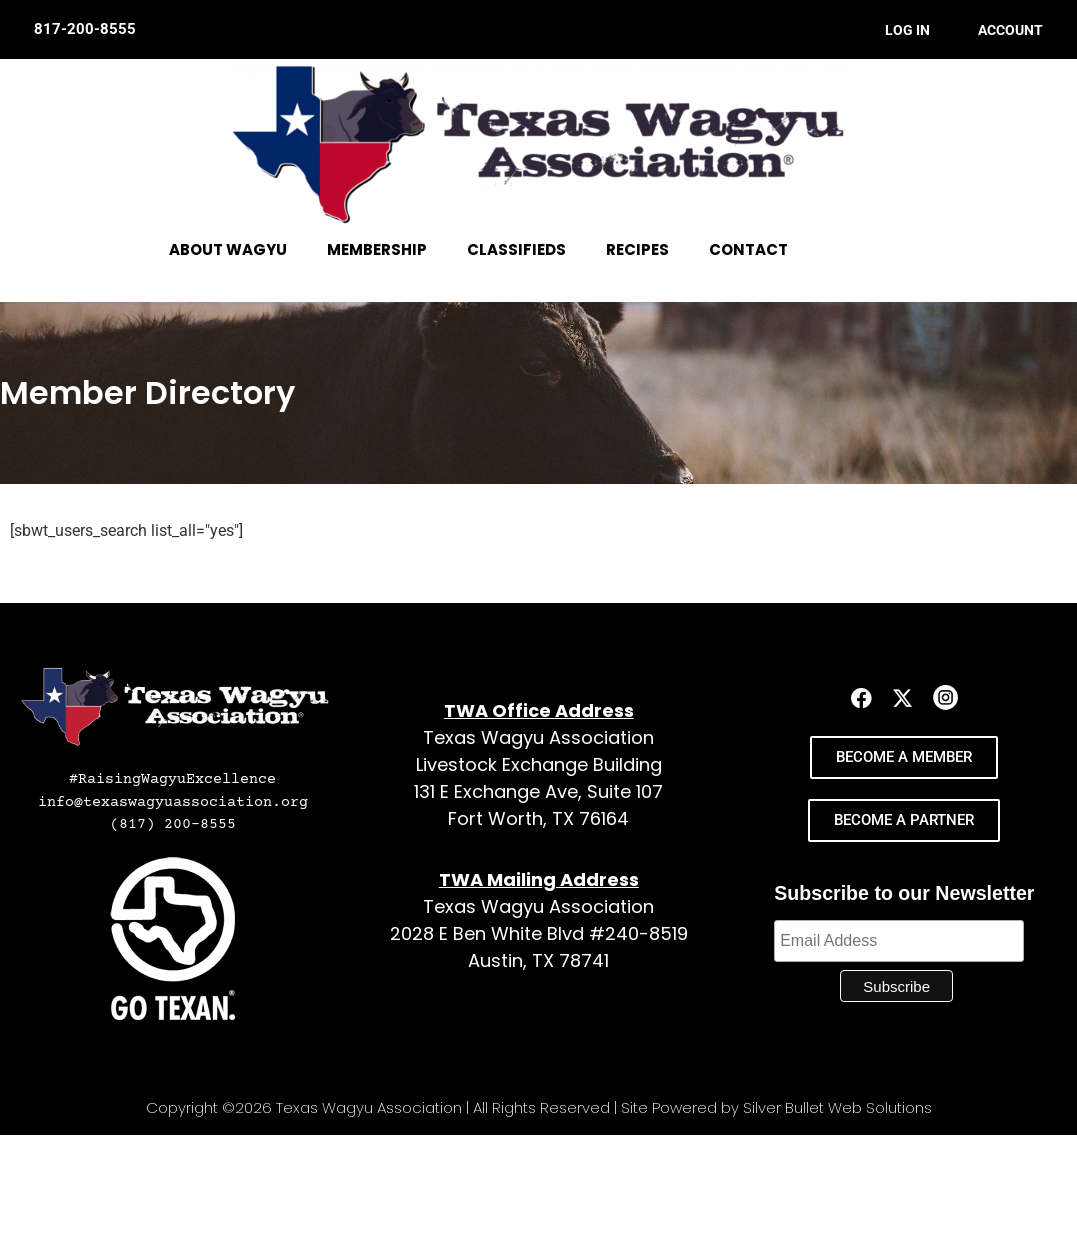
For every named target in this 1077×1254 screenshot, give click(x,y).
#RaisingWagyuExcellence (172, 779)
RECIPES (637, 249)
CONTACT (748, 249)
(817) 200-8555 (173, 824)
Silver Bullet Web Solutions (837, 1107)
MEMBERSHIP (377, 249)
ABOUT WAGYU (228, 249)
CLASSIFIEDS (516, 249)
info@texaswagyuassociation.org (173, 802)
